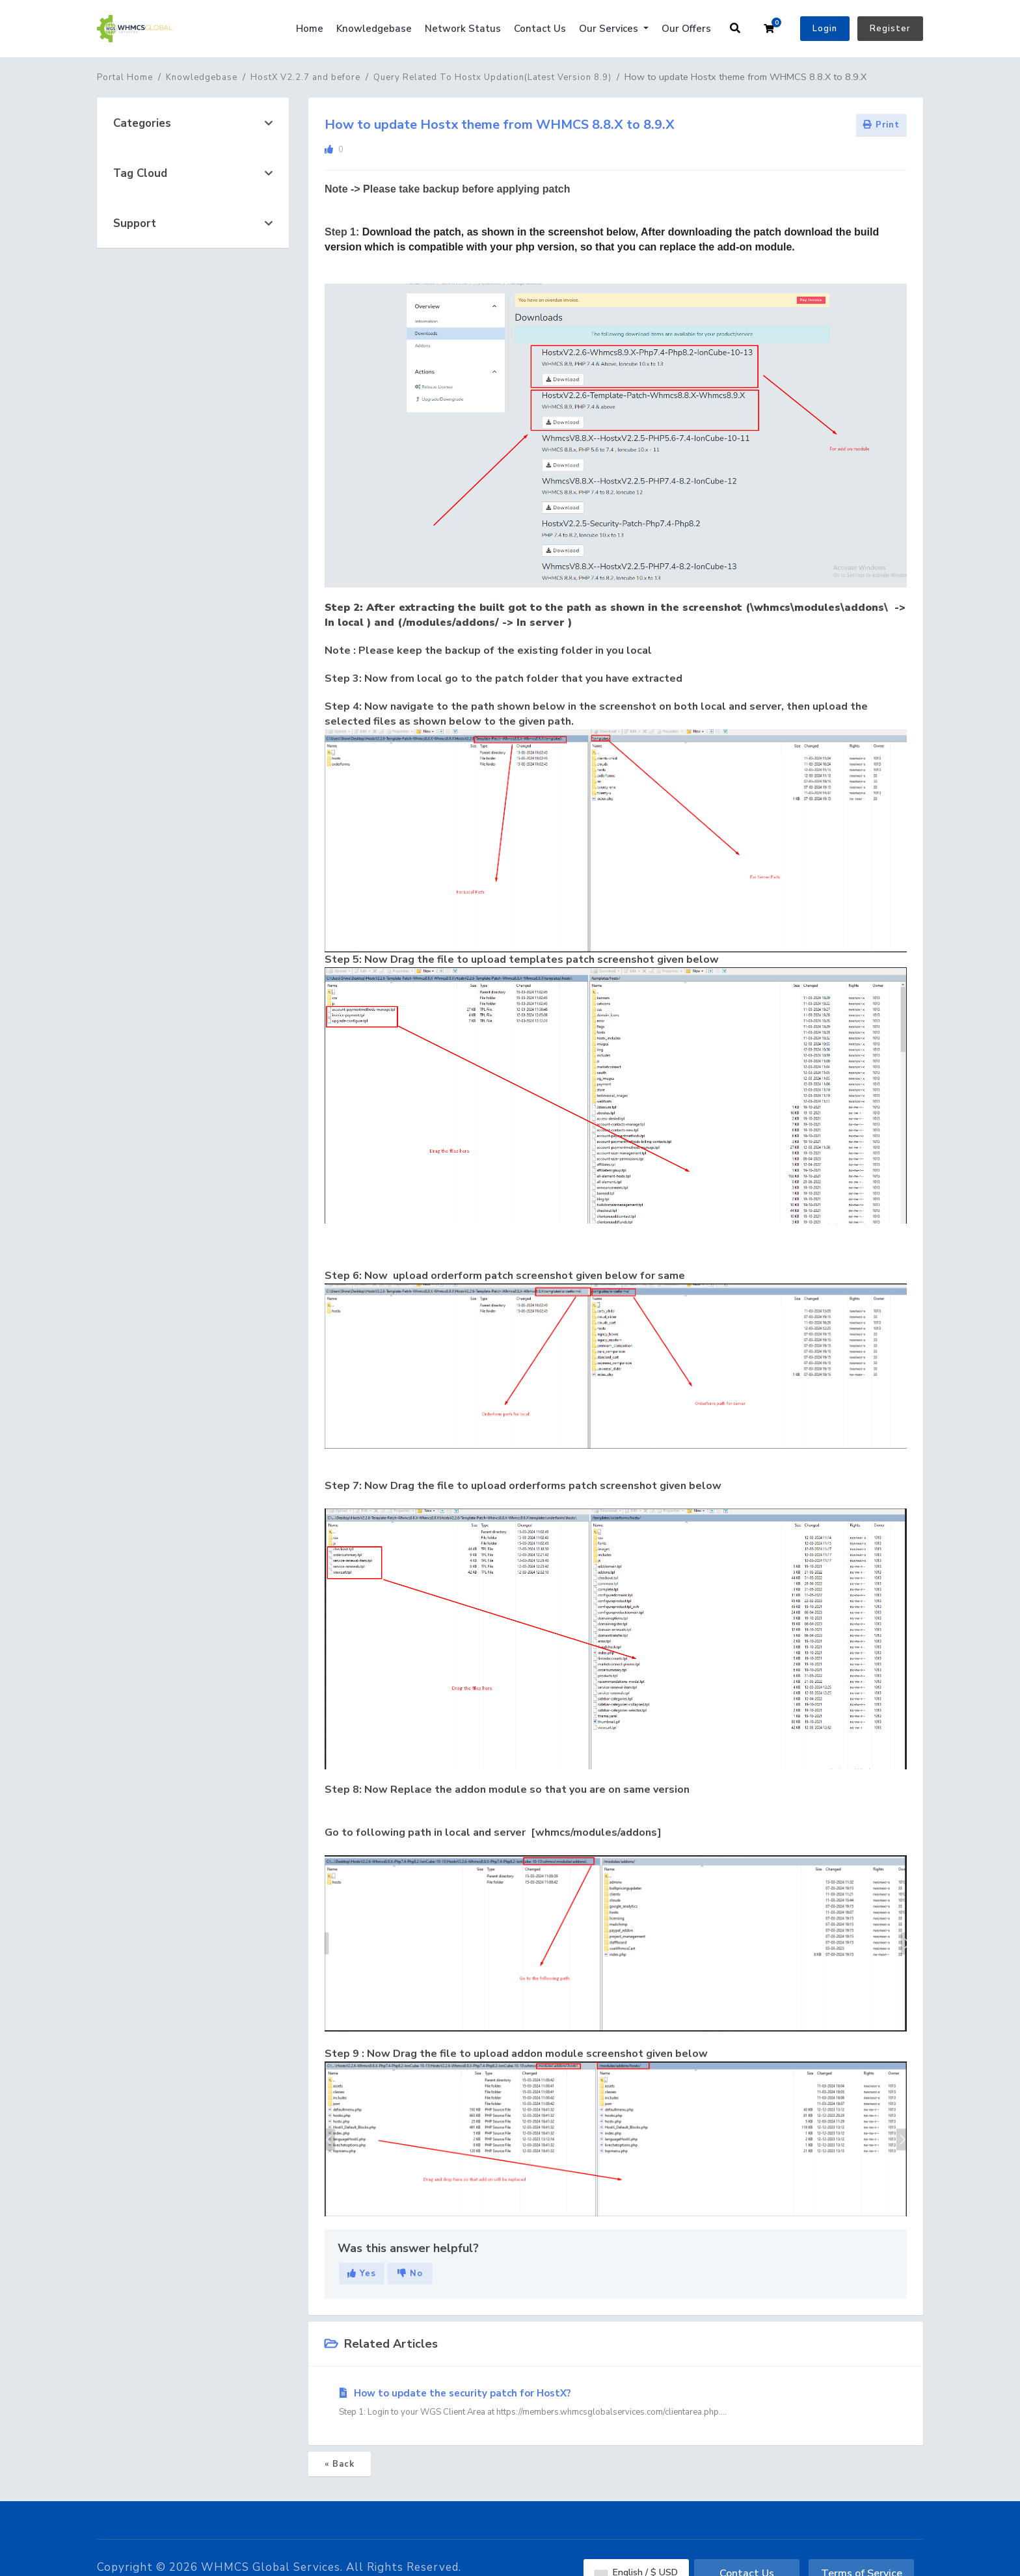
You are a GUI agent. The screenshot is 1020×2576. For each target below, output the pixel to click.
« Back (340, 2464)
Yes (361, 2273)
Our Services (610, 28)
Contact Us (540, 28)
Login (824, 28)
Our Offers (686, 28)
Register (890, 28)
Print (881, 125)
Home (309, 28)
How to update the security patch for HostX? (615, 2403)
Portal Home (125, 77)
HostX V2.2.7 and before (305, 77)
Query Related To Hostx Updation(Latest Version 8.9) (492, 77)
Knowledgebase (374, 28)
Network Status (463, 28)
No (410, 2273)
